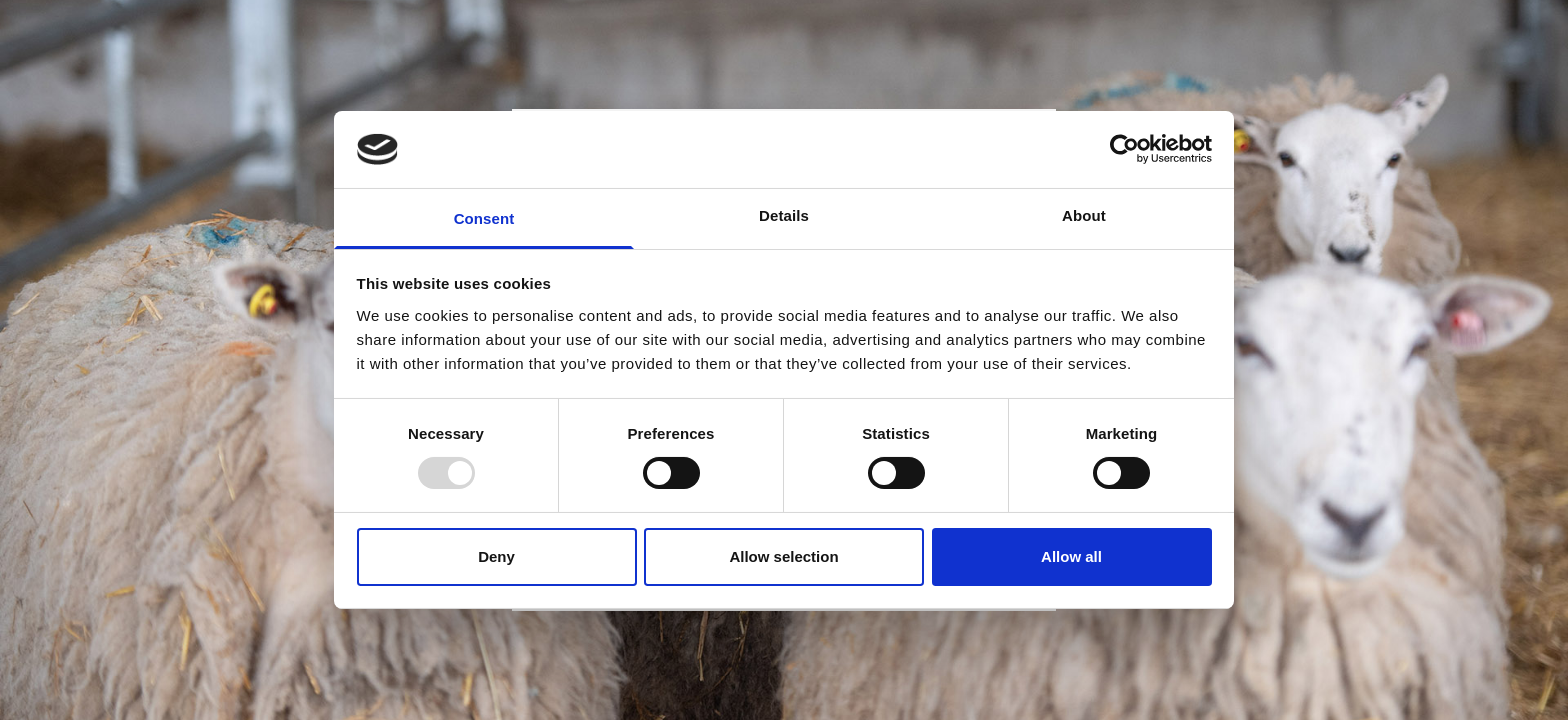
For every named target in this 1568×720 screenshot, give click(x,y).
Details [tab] (784, 215)
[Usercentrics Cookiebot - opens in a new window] (1124, 149)
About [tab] (1084, 215)
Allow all (1071, 556)
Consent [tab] (484, 218)
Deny (496, 556)
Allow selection (783, 556)
